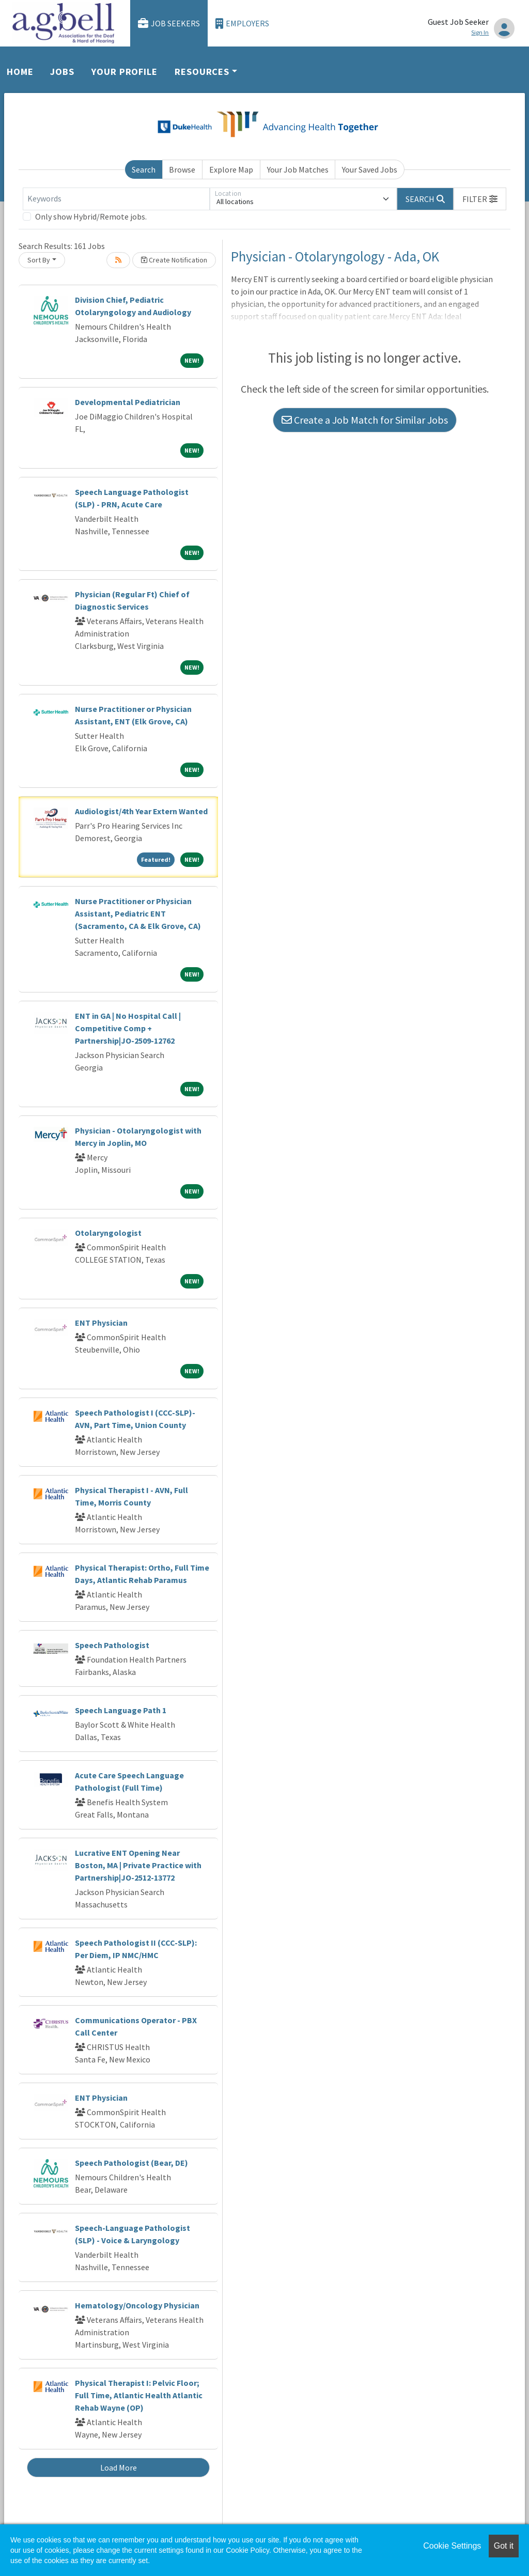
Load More (118, 2467)
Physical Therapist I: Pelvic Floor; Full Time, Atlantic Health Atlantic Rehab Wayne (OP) (139, 2395)
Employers (242, 23)
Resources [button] (202, 71)
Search (143, 169)
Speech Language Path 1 (120, 1710)
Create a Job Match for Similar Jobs (365, 419)
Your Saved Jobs (369, 169)
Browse (182, 169)
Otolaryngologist (108, 1233)
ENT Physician (101, 1322)
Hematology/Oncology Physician (137, 2305)
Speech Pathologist (112, 1645)
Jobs (62, 71)
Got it (504, 2545)
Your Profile (124, 71)
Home (20, 71)
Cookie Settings (452, 2545)
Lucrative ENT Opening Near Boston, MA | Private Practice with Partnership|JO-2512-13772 (138, 1865)
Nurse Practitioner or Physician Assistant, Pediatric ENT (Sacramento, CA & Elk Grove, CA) (138, 913)
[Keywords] (116, 199)
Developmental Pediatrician (127, 402)
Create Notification (174, 260)
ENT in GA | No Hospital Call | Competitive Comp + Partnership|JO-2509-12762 (128, 1028)
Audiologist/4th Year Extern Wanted (141, 811)
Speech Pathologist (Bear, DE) (131, 2163)
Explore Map (231, 169)
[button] (480, 199)
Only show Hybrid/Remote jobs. (91, 216)
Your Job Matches (298, 169)
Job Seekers (169, 23)
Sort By (38, 260)
